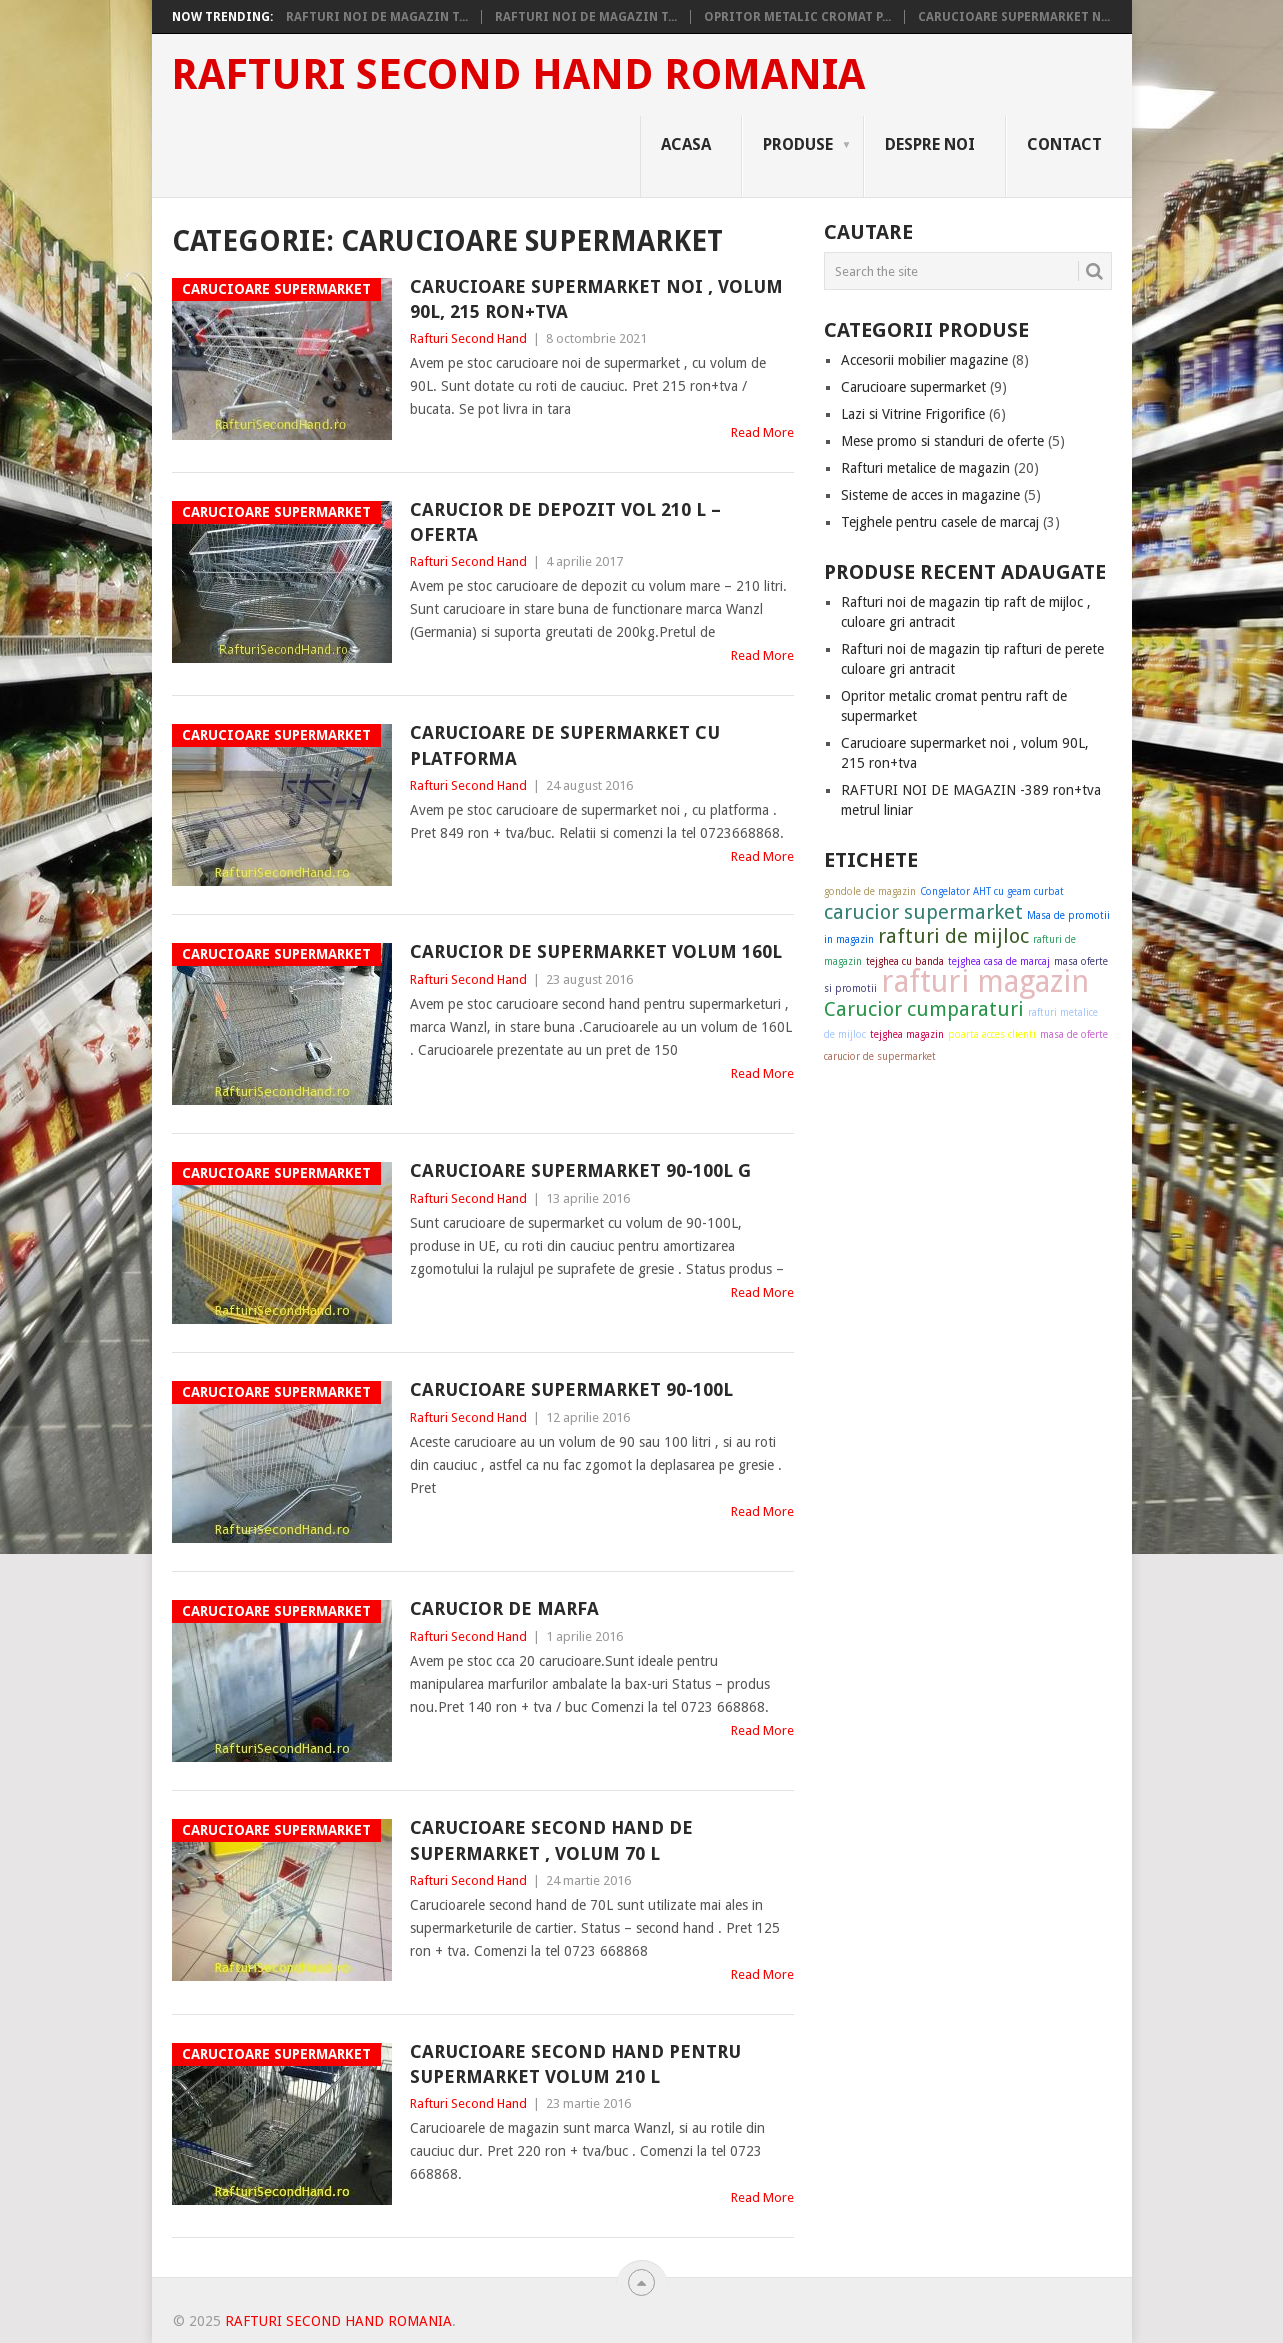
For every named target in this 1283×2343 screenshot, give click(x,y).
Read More (762, 432)
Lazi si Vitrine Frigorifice (913, 414)
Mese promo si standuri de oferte (942, 441)
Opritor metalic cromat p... (797, 17)
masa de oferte (1074, 1034)
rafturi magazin (985, 981)
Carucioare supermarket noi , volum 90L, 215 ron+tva (596, 299)
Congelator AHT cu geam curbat (992, 891)
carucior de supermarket (880, 1056)
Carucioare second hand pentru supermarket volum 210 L (575, 2064)
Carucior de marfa (504, 1608)
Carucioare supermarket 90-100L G (580, 1170)
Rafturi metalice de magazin (925, 468)
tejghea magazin (907, 1034)
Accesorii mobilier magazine (924, 360)
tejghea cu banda (905, 961)
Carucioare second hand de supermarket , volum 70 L (551, 1840)
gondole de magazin (870, 891)
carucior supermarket (923, 912)
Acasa (686, 144)
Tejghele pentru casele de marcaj (940, 522)
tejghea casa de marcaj (999, 961)
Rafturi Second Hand (468, 338)
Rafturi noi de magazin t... (377, 17)
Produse (798, 144)
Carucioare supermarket (913, 387)
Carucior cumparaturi (924, 1009)
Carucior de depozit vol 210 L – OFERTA (565, 522)
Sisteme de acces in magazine (930, 495)
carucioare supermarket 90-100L (571, 1389)
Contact (1064, 144)
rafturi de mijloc (953, 936)
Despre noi (930, 144)
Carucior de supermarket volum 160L (596, 951)
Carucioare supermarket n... (1014, 17)
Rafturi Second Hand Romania (518, 75)
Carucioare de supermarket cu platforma (565, 745)
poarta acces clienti (992, 1034)
